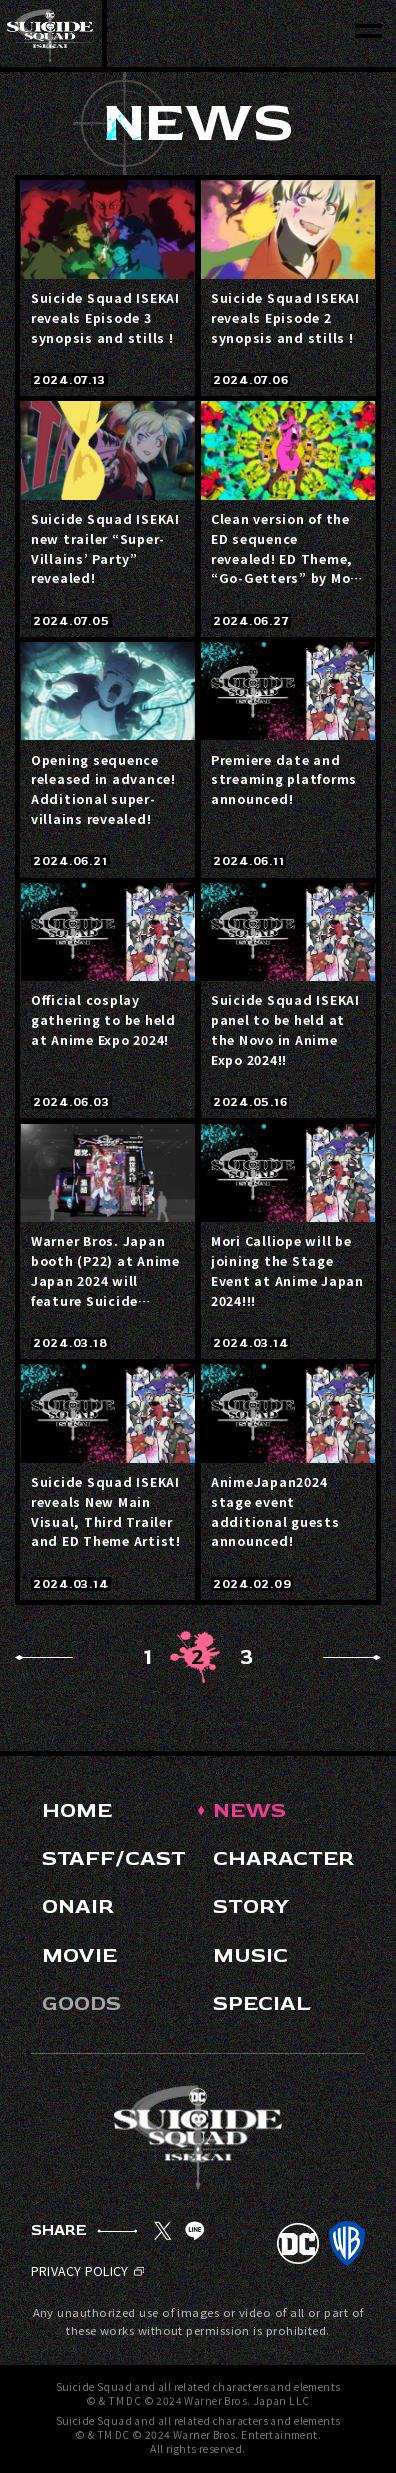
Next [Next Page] (352, 1657)
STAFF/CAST (114, 1858)
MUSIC (250, 1955)
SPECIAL (262, 2003)
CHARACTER (283, 1858)
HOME (77, 1810)
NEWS (249, 1810)
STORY (251, 1906)
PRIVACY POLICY (87, 2271)
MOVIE (79, 1955)
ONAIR (78, 1906)
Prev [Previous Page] (44, 1657)
